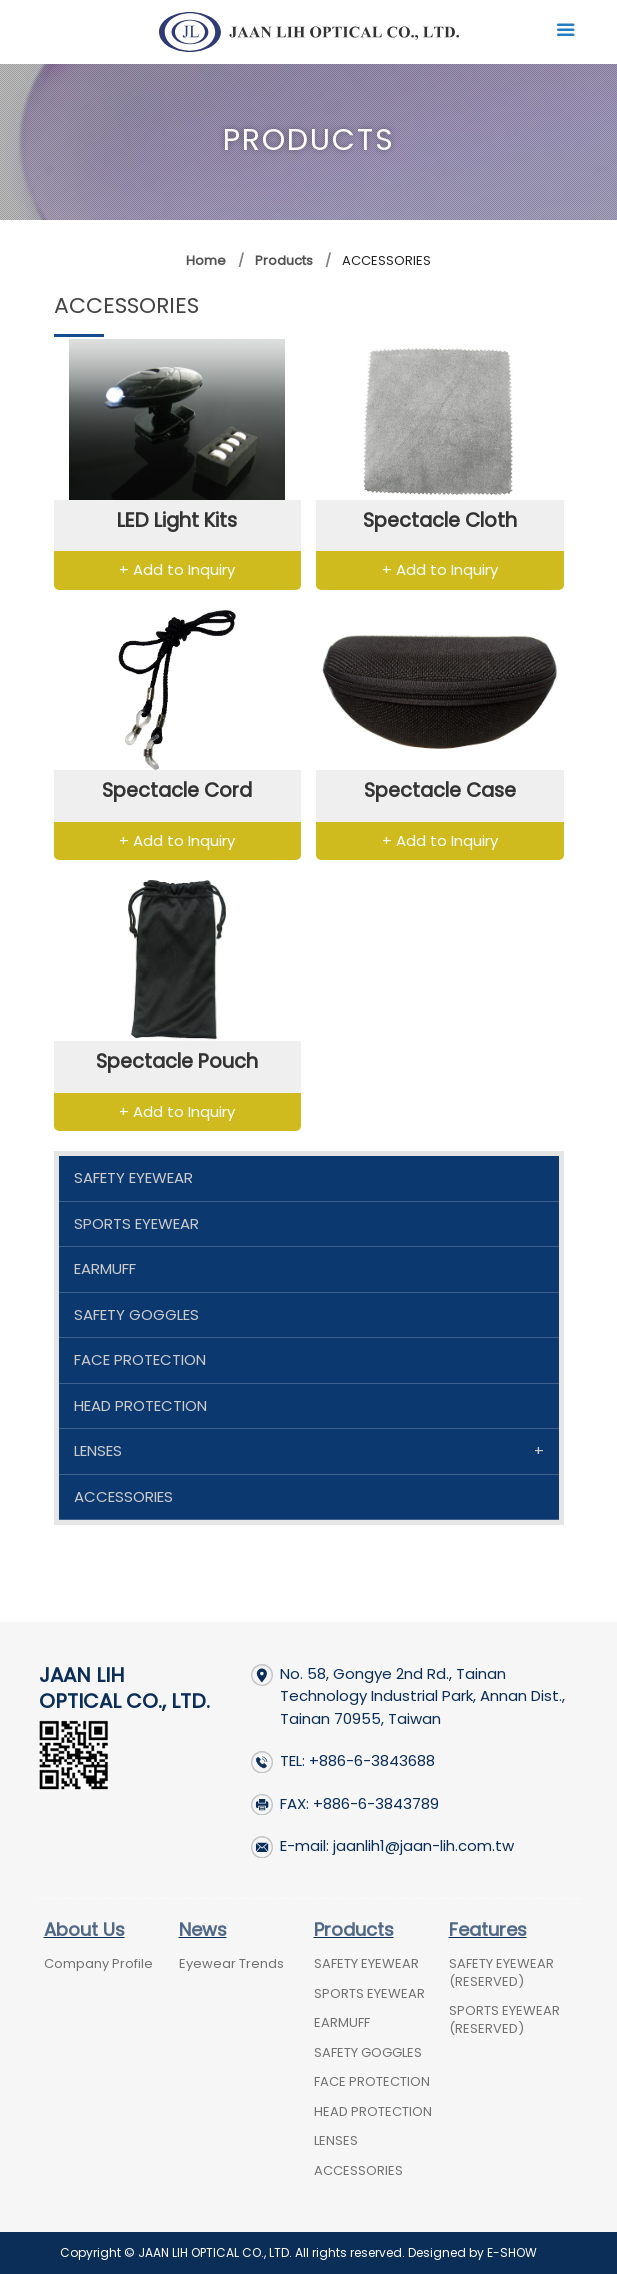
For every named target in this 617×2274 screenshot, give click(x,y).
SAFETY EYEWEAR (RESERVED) (501, 1972)
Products (282, 260)
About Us (84, 1929)
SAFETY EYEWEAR (133, 1177)
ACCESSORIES (123, 1496)
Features (488, 1929)
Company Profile (98, 1963)
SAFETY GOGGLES (136, 1314)
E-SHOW (512, 2252)
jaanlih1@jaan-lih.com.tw (423, 1845)
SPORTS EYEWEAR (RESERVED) (504, 2019)
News (203, 1929)
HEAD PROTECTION (140, 1405)
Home (206, 260)
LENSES (98, 1450)
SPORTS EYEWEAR (136, 1223)
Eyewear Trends (231, 1963)
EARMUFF (105, 1268)
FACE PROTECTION (140, 1359)
